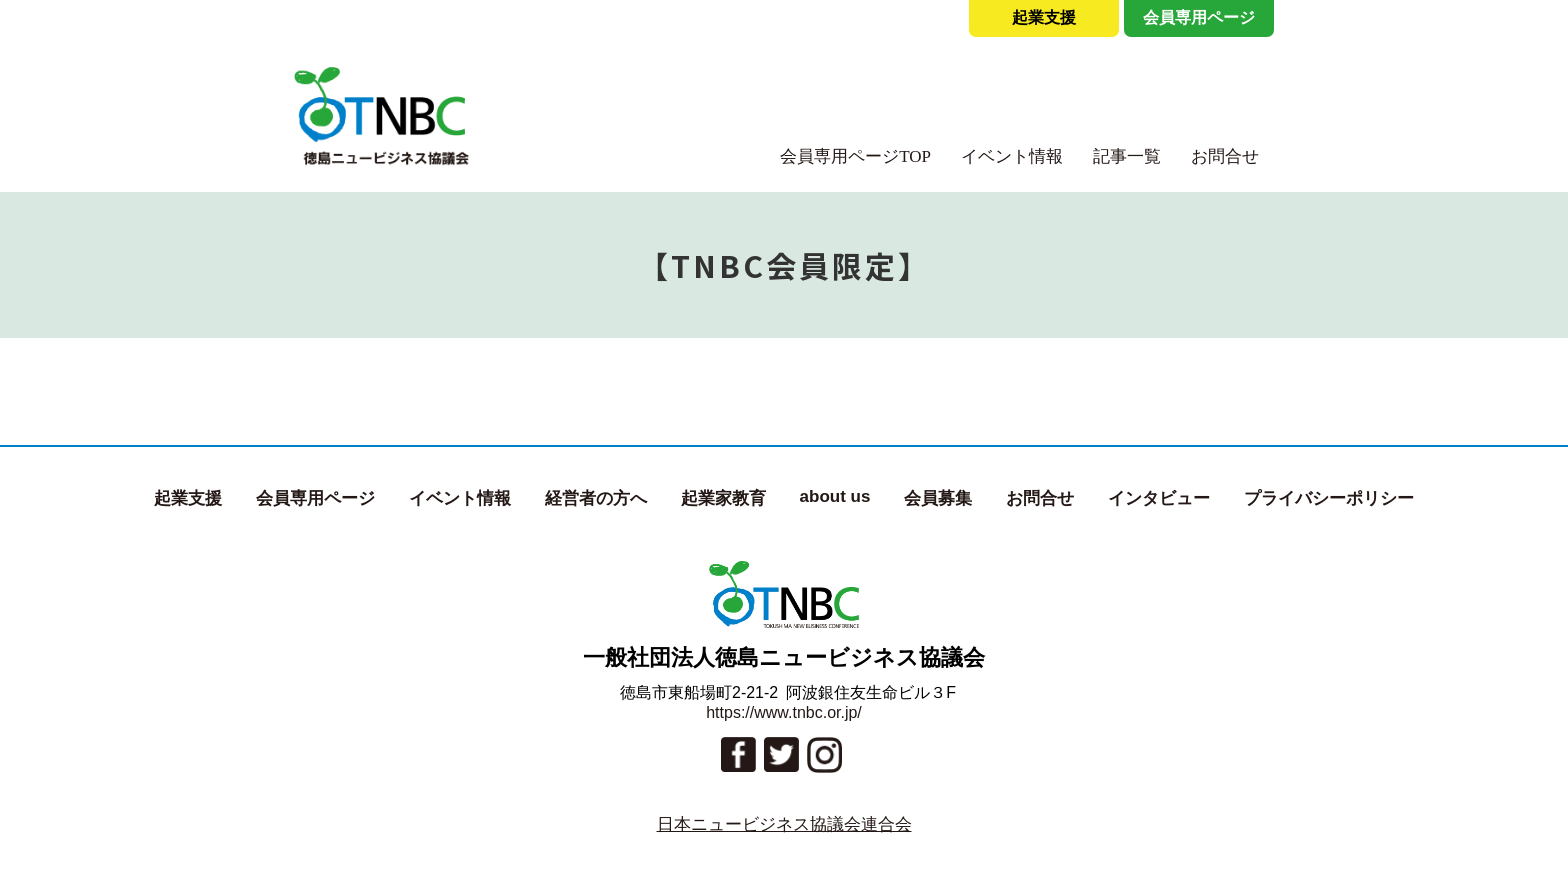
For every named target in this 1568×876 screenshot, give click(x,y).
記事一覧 (1127, 156)
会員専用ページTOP (855, 156)
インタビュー (1159, 498)
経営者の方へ (596, 498)
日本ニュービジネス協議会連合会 (784, 824)
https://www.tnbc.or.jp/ (784, 712)
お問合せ (1225, 156)
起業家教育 (723, 498)
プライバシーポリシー (1329, 498)
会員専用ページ (1199, 17)
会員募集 (938, 498)
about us (835, 496)
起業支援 (1044, 17)
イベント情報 (1012, 156)
